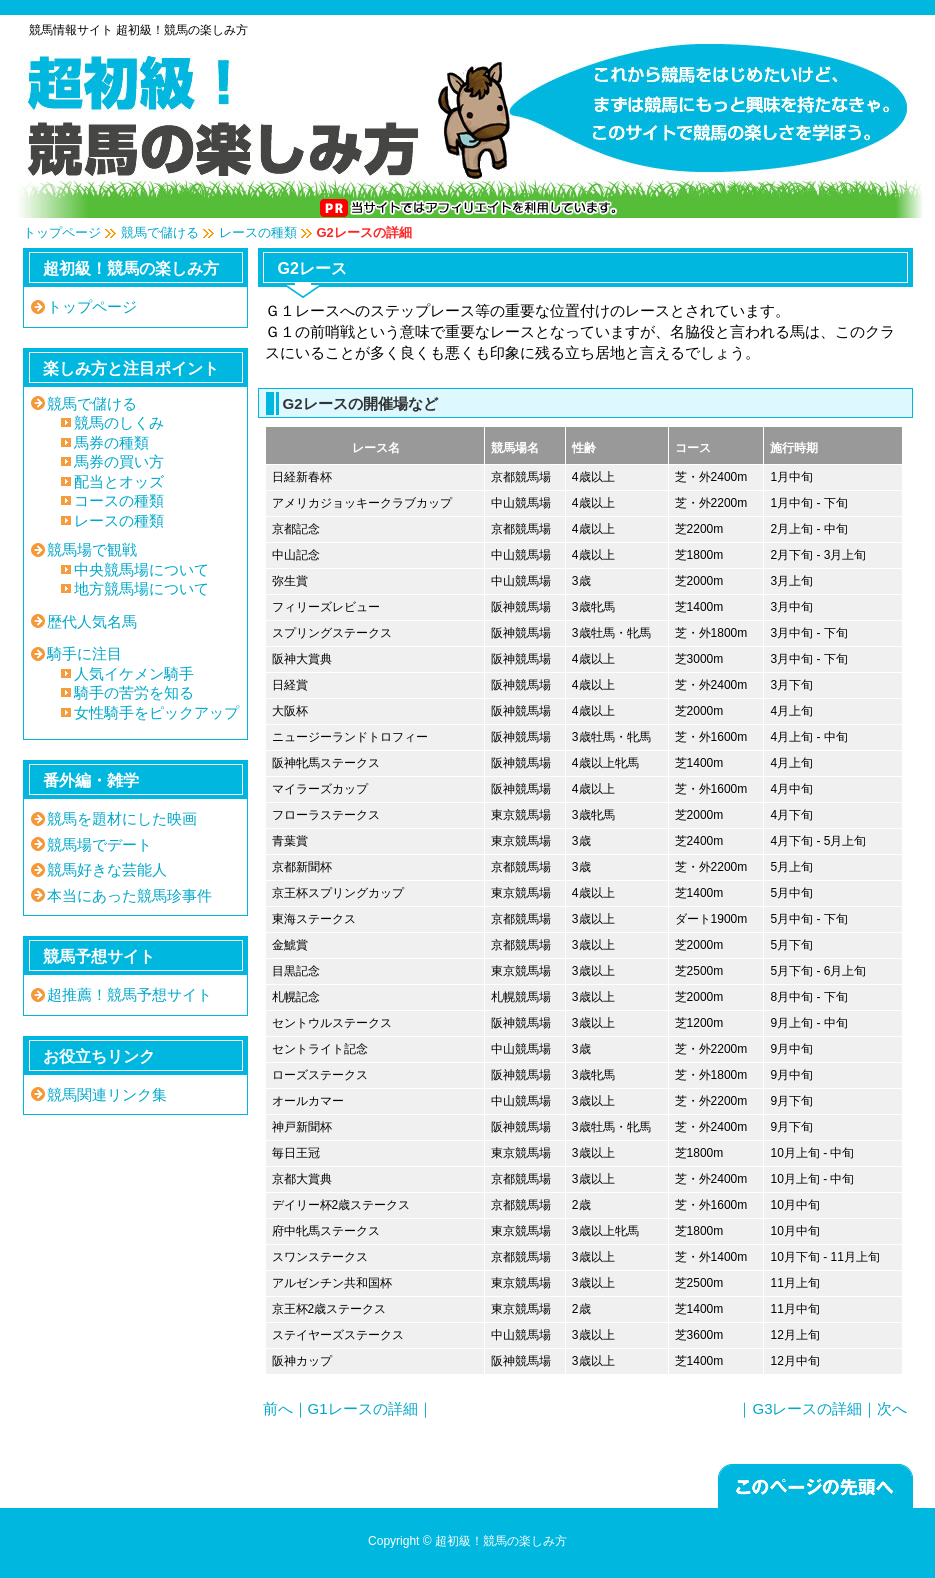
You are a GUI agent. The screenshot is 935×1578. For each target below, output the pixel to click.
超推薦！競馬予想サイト (129, 994)
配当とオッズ (119, 481)
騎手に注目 (84, 653)
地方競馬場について (141, 588)
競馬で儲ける (160, 232)
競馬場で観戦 (92, 549)
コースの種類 (119, 500)
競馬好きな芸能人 (107, 869)
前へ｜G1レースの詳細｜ (348, 1408)
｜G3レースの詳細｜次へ (822, 1408)
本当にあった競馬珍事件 (129, 895)
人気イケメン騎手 (134, 673)
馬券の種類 (111, 442)
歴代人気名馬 (92, 621)
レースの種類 (258, 232)
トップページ (62, 232)
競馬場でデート (99, 844)
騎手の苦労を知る (134, 692)
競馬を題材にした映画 (122, 818)
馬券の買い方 (119, 461)
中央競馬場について (141, 569)
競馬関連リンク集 (107, 1094)
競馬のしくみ (119, 422)
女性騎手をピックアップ (156, 712)
